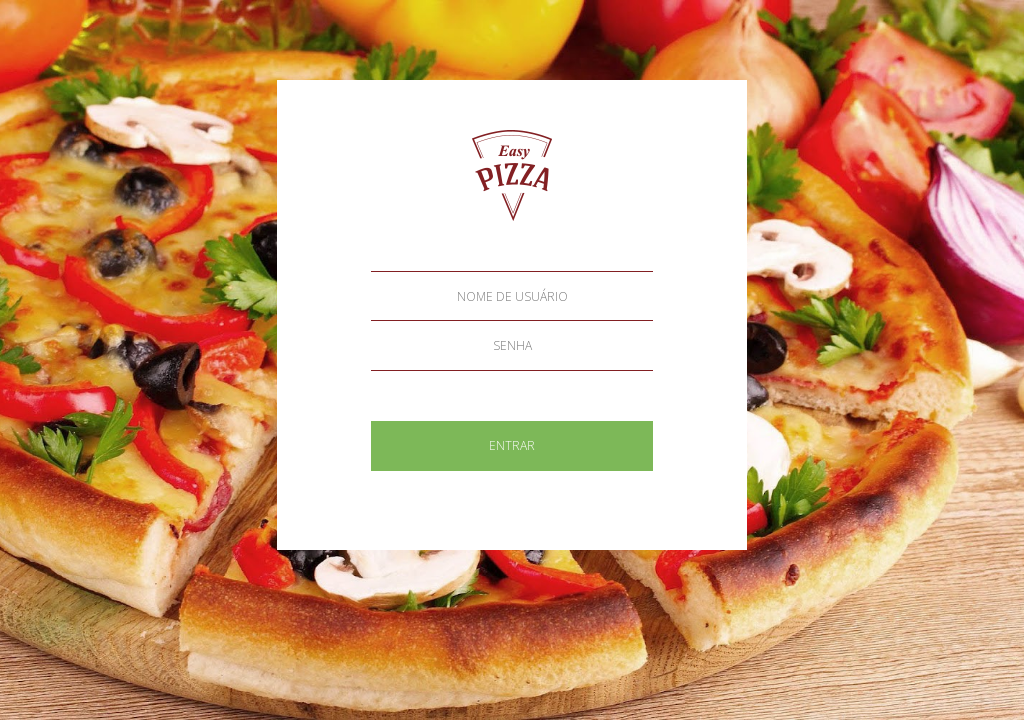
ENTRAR (512, 445)
